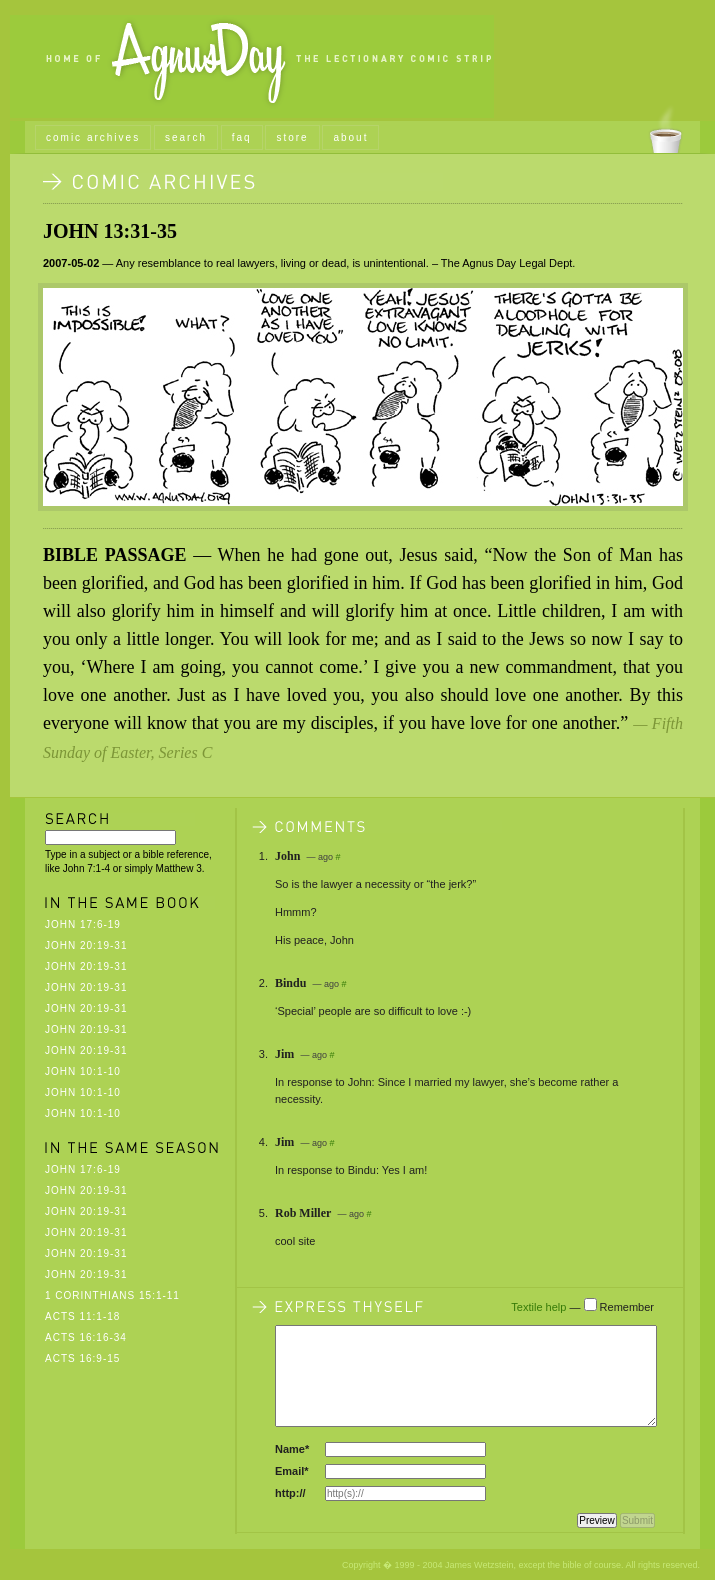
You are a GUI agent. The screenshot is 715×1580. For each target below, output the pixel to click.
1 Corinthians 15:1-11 (112, 1295)
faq (242, 137)
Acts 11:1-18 (82, 1316)
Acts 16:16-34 (86, 1337)
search (186, 137)
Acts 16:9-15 (82, 1358)
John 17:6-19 (83, 924)
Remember (627, 1307)
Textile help (538, 1307)
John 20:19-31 (86, 945)
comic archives (93, 137)
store (292, 137)
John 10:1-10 (83, 1071)
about (350, 137)
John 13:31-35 (110, 231)
